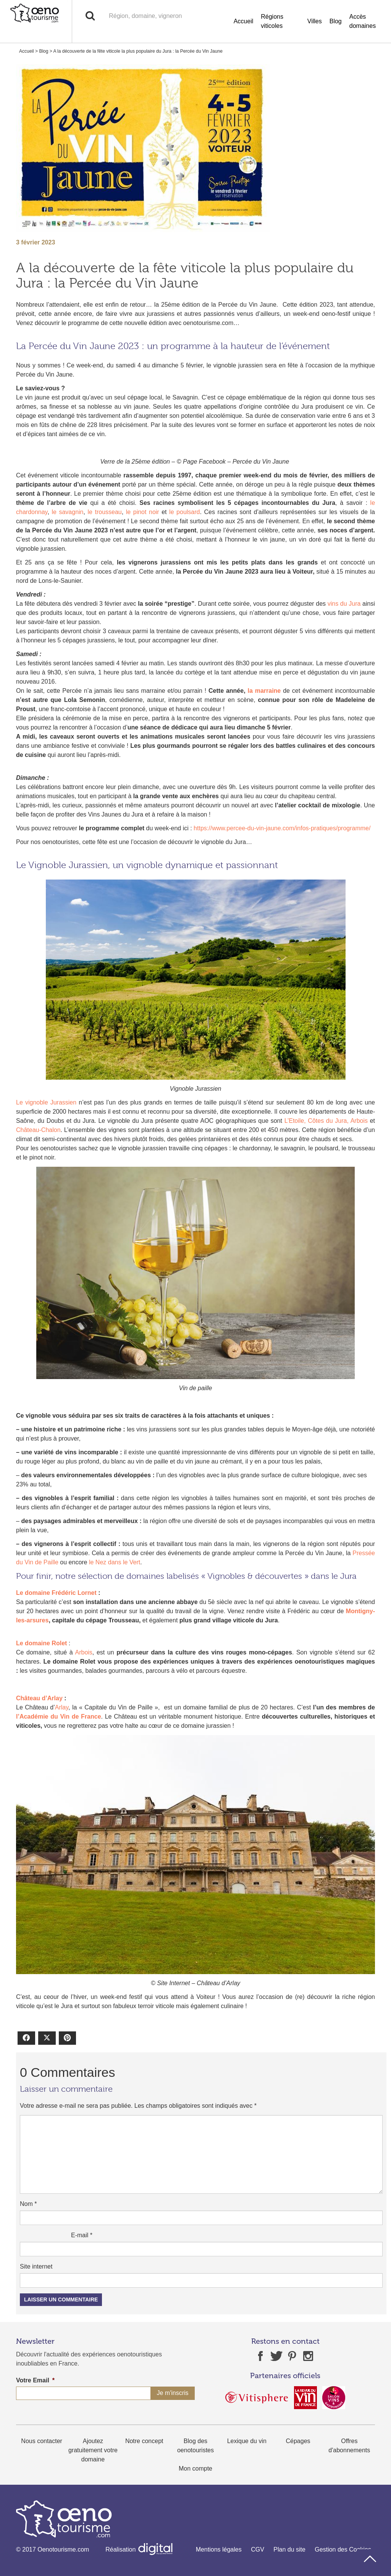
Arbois (83, 1652)
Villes (314, 21)
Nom (28, 2204)
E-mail (81, 2235)
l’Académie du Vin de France (58, 1716)
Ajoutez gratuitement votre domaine (93, 2450)
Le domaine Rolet (41, 1643)
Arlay (61, 1707)
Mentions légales (219, 2549)
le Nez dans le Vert (114, 1562)
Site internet (36, 2266)
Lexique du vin (247, 2441)
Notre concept (144, 2441)
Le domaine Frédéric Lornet (56, 1593)
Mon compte (195, 2468)
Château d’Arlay (39, 1698)
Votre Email (35, 2380)
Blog (336, 21)
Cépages (298, 2441)
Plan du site (289, 2549)
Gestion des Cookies (343, 2549)
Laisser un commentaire (61, 2299)
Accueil (244, 21)
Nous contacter (41, 2441)
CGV (257, 2549)
